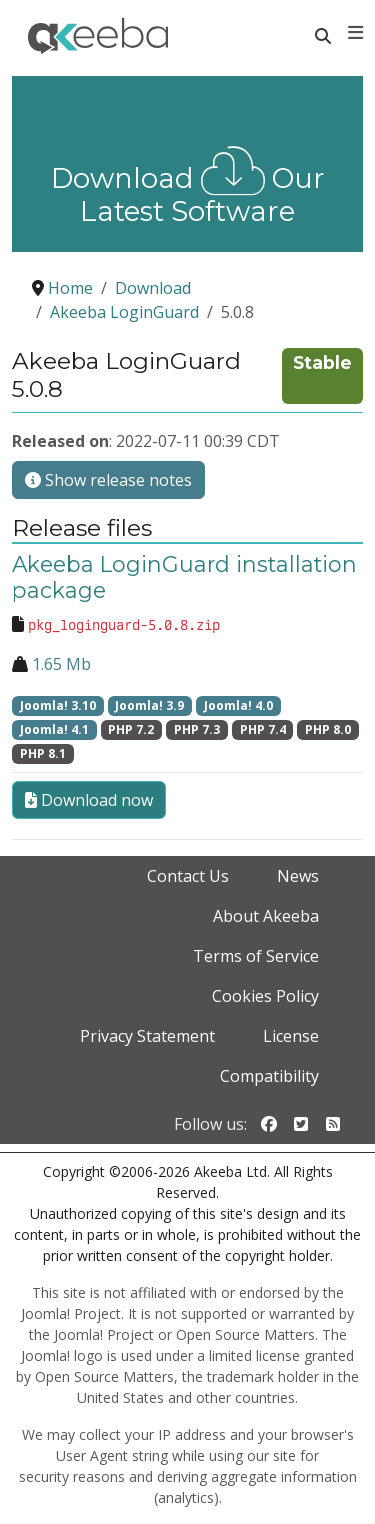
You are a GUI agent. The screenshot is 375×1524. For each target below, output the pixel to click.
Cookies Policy (265, 996)
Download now (89, 800)
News (298, 876)
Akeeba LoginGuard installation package (184, 577)
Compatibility (269, 1076)
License (291, 1036)
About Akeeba (266, 916)
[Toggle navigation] (355, 33)
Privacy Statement (147, 1036)
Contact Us (188, 876)
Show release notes (108, 480)
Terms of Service (256, 956)
